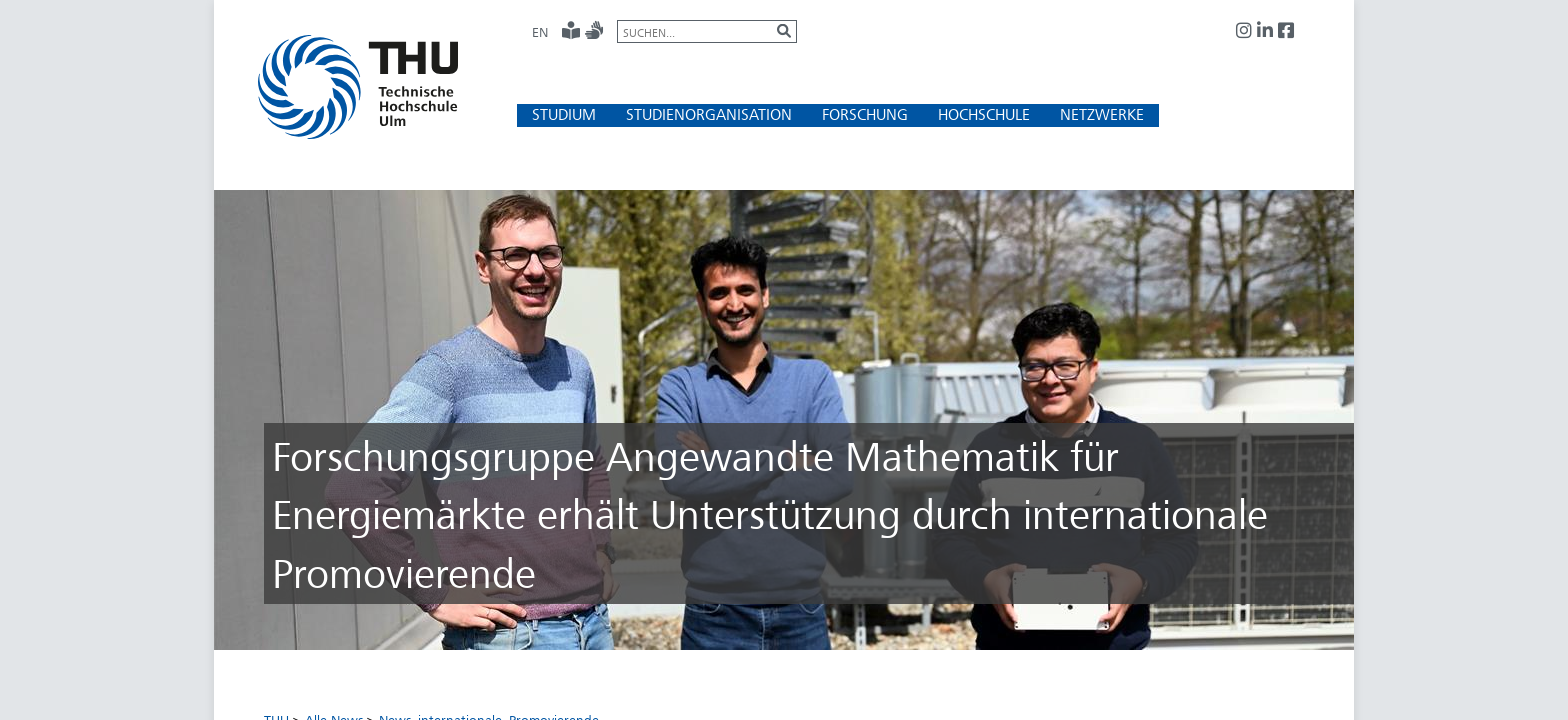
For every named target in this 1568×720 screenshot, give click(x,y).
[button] (564, 114)
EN (540, 32)
